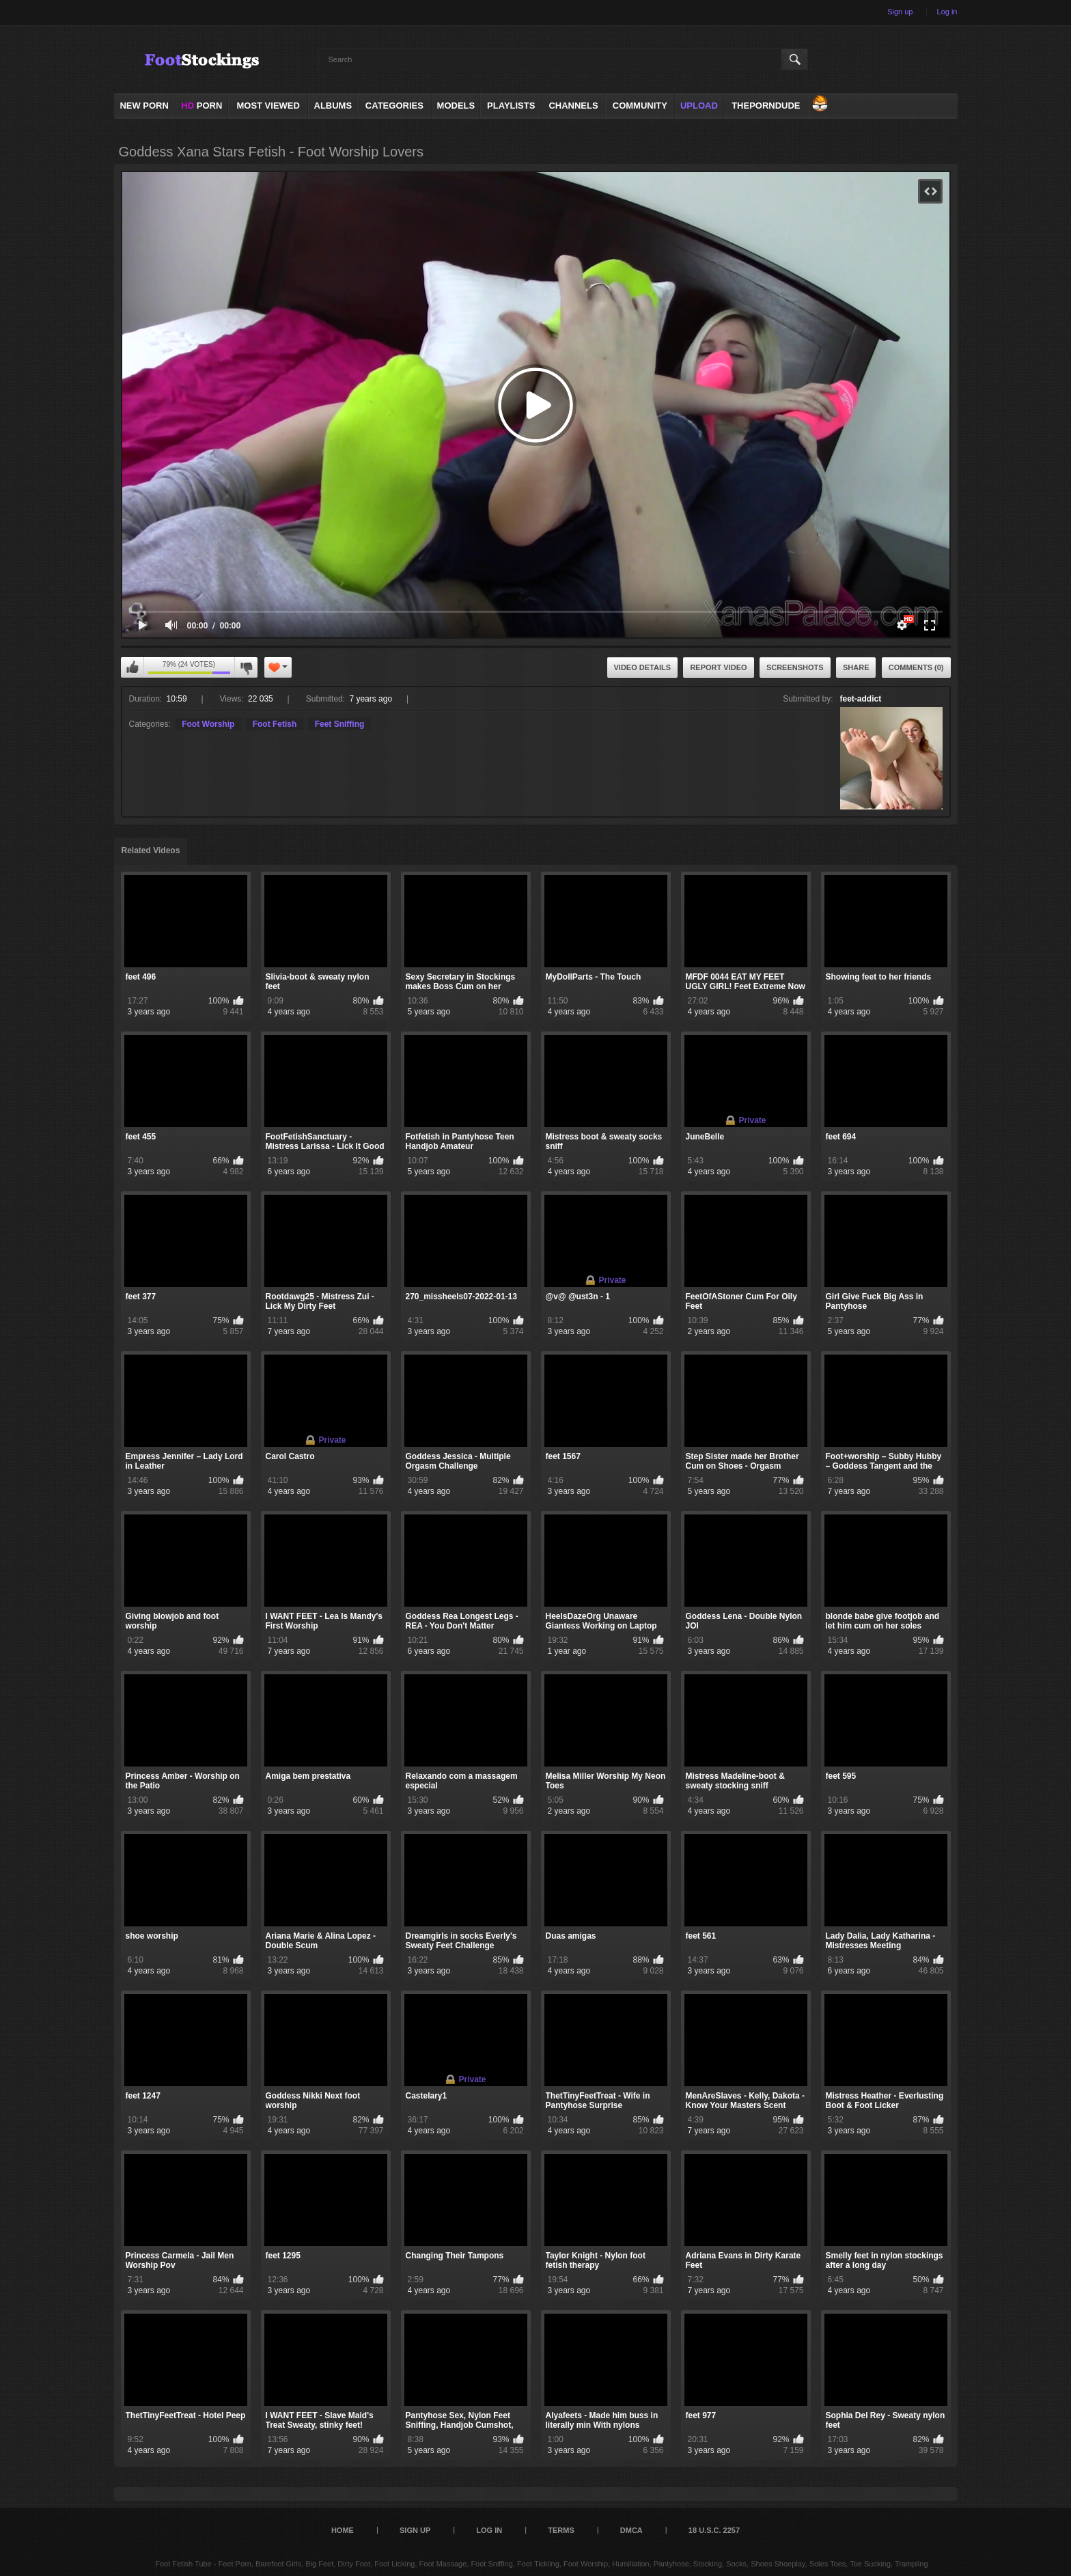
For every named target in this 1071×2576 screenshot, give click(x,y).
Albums (333, 105)
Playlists (511, 105)
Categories (394, 105)
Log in (947, 12)
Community (640, 105)
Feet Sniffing (340, 724)
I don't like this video (246, 667)
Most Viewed (267, 105)
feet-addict (861, 699)
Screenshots (795, 667)
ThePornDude (766, 105)
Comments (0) (916, 667)
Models (456, 105)
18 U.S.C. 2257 (714, 2530)
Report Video (718, 667)
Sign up (900, 12)
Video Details (642, 667)
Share (856, 667)
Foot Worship (208, 724)
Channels (573, 105)
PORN (201, 105)
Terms (561, 2530)
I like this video (132, 667)
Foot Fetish (275, 724)
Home (342, 2530)
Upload (699, 105)
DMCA (631, 2530)
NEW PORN (144, 105)
